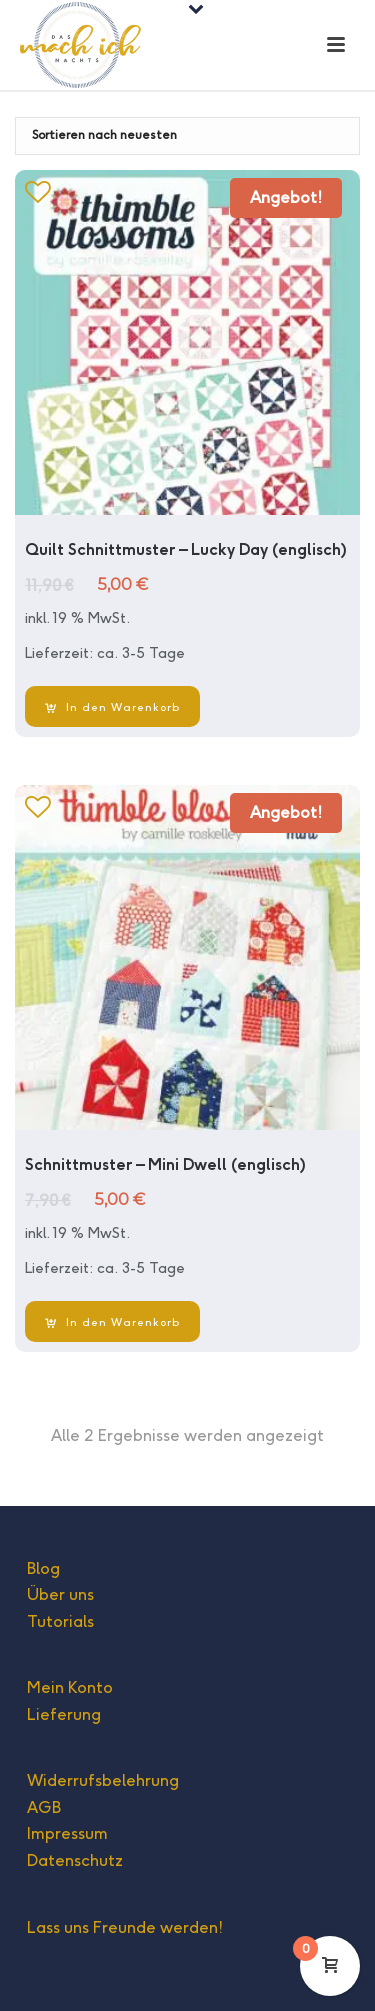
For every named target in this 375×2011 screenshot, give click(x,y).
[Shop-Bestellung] (187, 136)
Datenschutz (75, 1860)
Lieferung (64, 1714)
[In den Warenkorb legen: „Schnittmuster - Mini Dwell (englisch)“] (112, 1321)
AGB (44, 1807)
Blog (43, 1568)
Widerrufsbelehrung (103, 1780)
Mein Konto (70, 1687)
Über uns (60, 1594)
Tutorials (60, 1621)
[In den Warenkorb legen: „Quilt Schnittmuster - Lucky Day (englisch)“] (112, 706)
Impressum (67, 1833)
